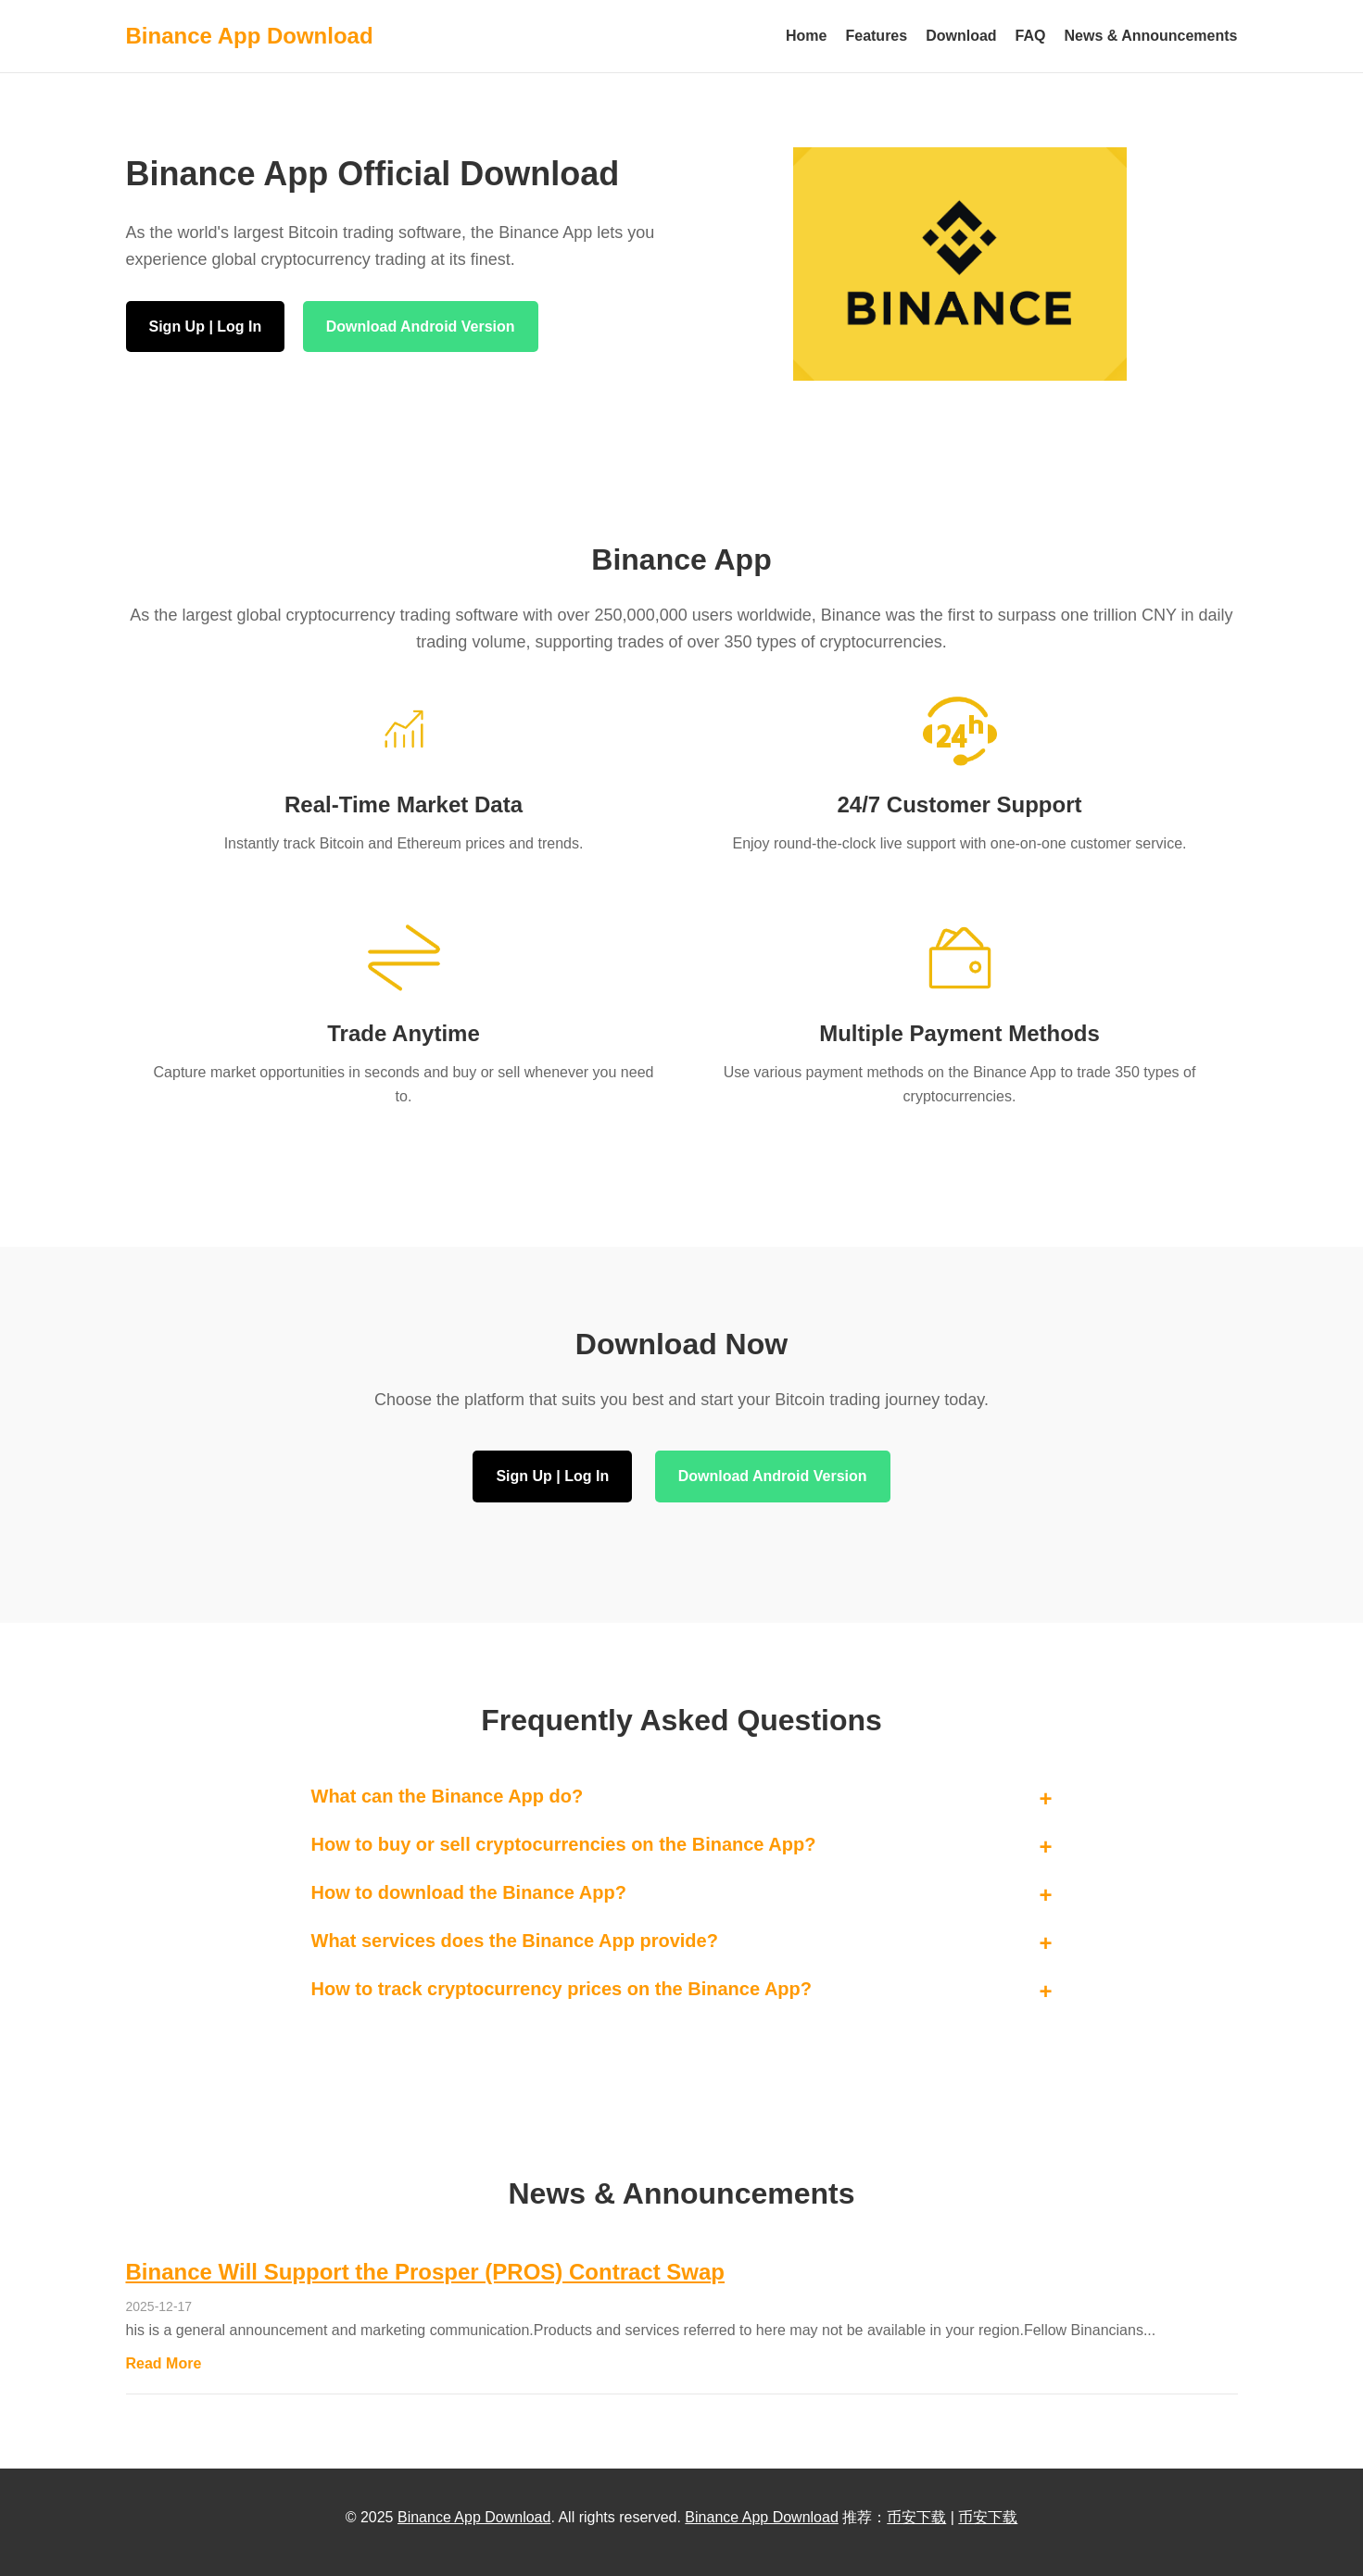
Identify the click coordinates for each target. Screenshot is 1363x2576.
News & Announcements (1151, 36)
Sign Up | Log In (205, 326)
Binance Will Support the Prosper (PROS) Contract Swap (426, 2271)
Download (961, 36)
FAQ (1031, 36)
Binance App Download (474, 2517)
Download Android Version (420, 326)
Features (876, 36)
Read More (164, 2363)
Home (806, 36)
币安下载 (916, 2517)
